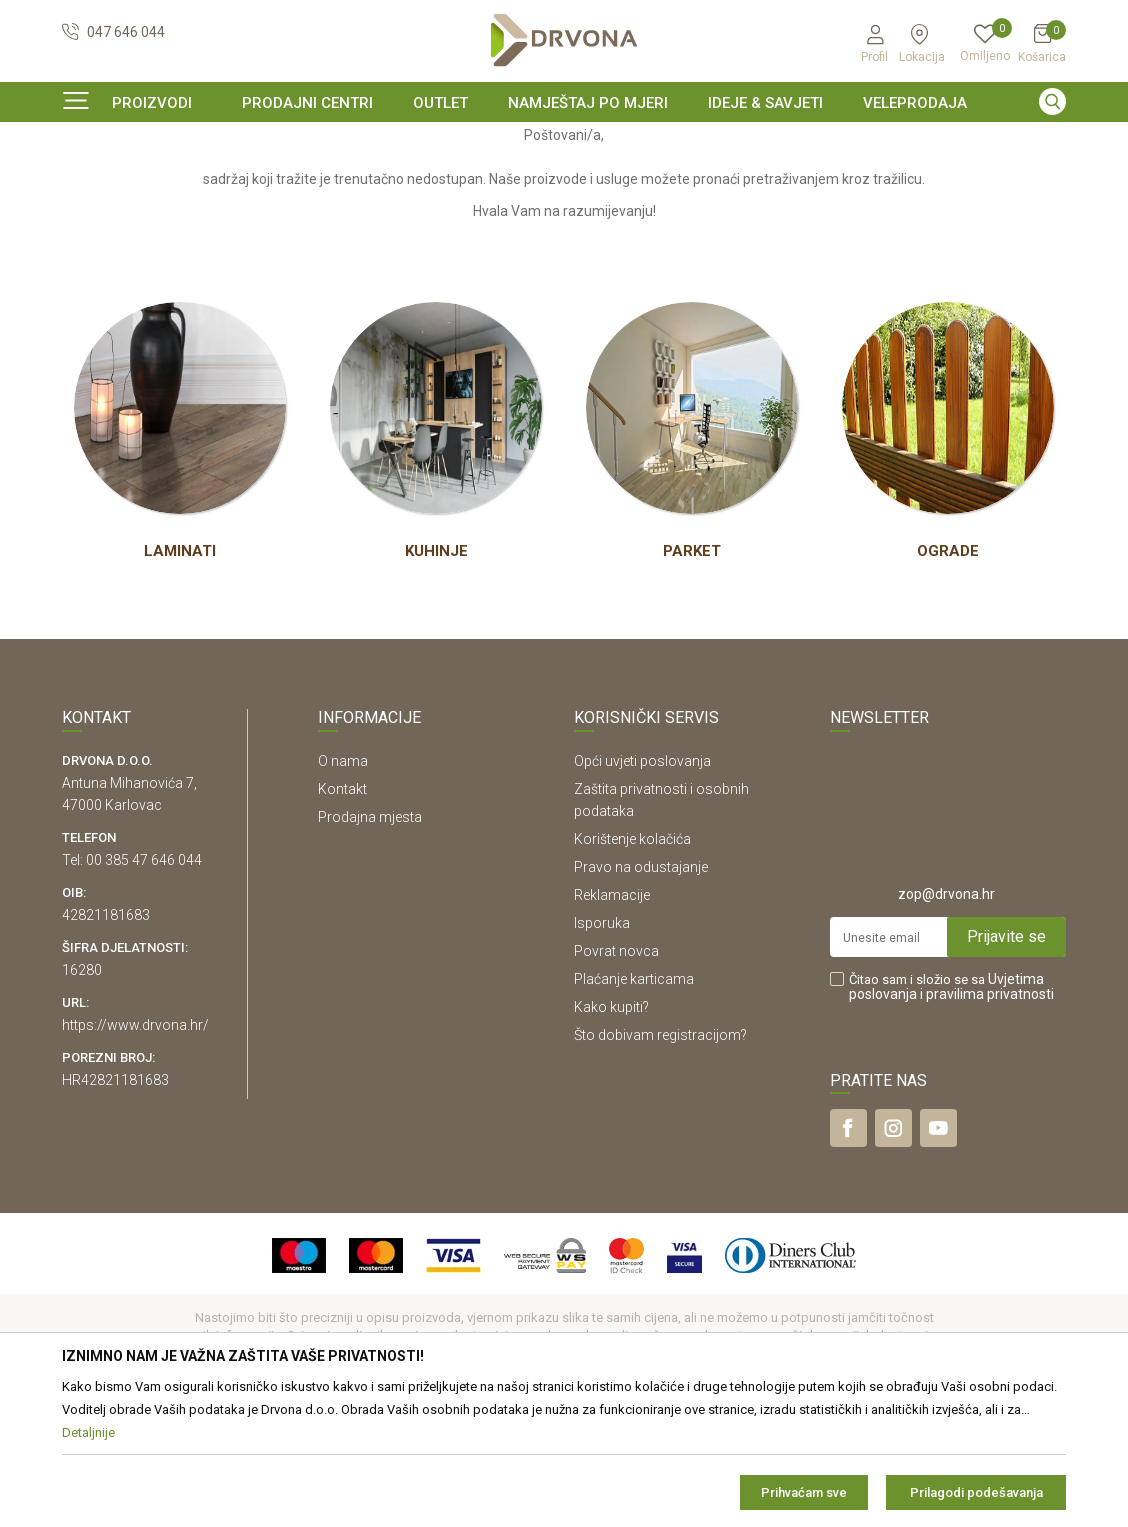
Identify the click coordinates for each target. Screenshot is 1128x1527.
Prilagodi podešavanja (976, 1492)
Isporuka (602, 1045)
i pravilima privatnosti (987, 1116)
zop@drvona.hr (946, 1016)
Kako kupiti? (611, 1129)
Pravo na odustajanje (641, 989)
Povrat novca (616, 1073)
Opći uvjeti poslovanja (642, 883)
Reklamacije (612, 1017)
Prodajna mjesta (370, 939)
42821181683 (106, 1037)
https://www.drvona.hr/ (135, 1147)
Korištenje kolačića (632, 961)
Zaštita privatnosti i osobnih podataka (661, 922)
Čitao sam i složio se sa (951, 1109)
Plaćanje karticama (634, 1101)
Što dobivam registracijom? (660, 1157)
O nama (343, 883)
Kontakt (342, 911)
